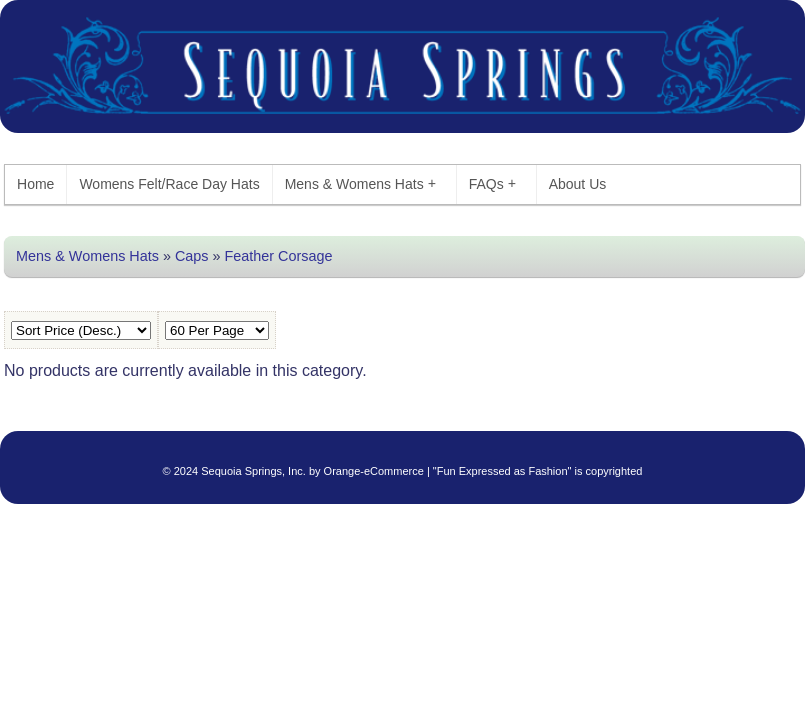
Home (35, 184)
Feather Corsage (279, 256)
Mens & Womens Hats (360, 183)
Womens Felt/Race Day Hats (169, 184)
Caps (192, 256)
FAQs (492, 183)
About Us (578, 184)
